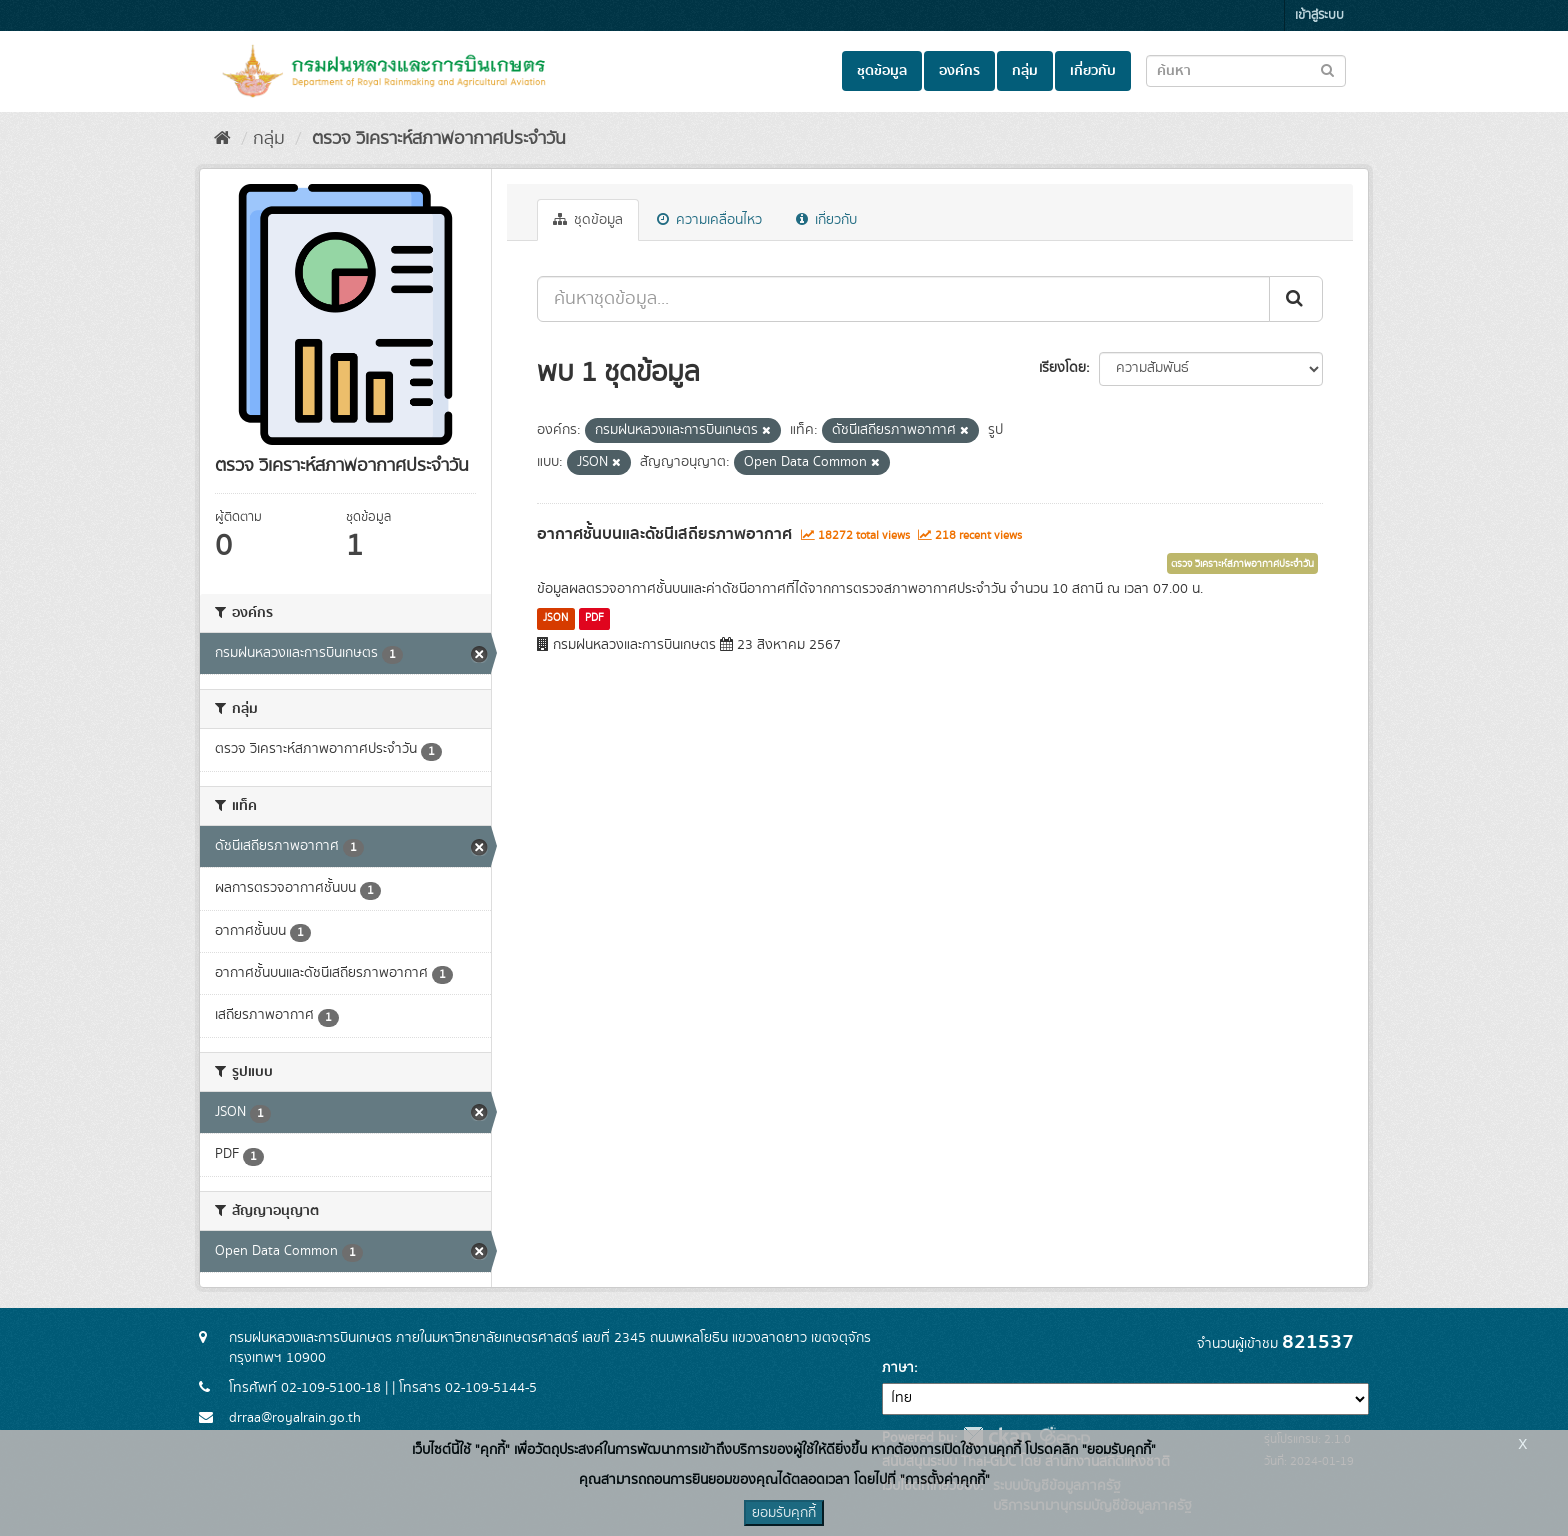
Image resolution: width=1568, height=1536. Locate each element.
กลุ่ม (1025, 71)
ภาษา (898, 1368)
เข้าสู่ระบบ (1319, 15)
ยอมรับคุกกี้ (784, 1513)
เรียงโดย (1062, 368)
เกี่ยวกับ (1093, 71)
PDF (594, 618)
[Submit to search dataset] (1327, 69)
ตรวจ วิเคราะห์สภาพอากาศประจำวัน (436, 139)
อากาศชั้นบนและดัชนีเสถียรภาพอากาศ (664, 534)
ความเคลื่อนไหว (709, 220)
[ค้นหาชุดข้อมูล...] (903, 299)
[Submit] (1296, 299)
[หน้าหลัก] (222, 139)
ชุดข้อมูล (882, 71)
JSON (555, 618)
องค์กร (959, 71)
